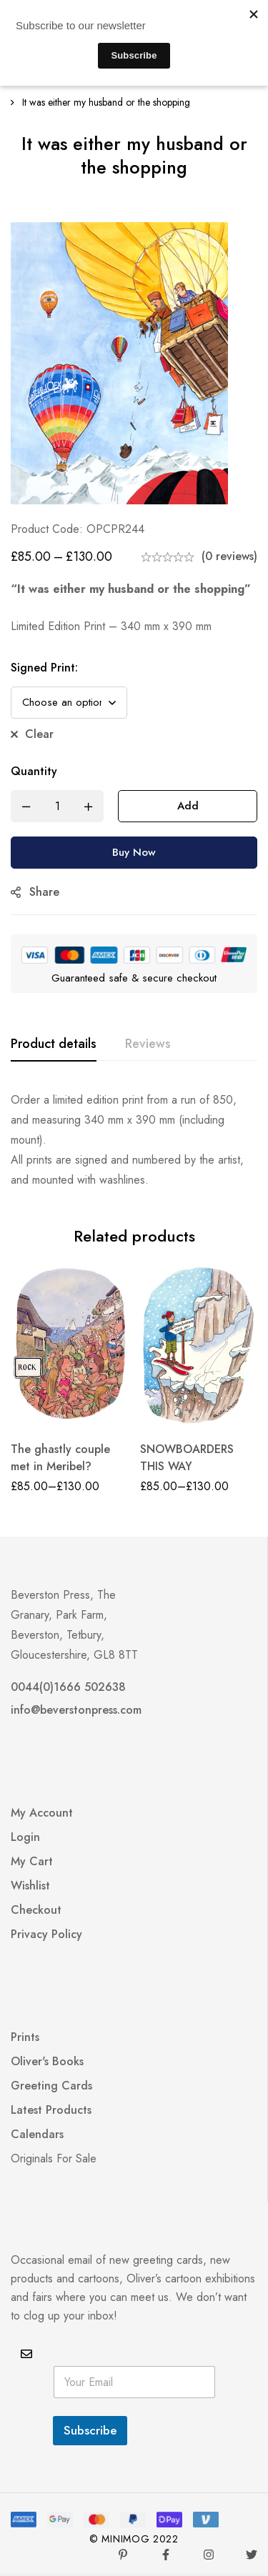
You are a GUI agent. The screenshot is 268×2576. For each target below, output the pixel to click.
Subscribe (90, 2430)
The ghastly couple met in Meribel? (60, 1457)
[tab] (53, 1044)
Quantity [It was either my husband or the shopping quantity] (34, 771)
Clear (39, 734)
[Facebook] (166, 2554)
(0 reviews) (229, 556)
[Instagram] (208, 2554)
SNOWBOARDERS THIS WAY (187, 1457)
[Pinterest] (123, 2554)
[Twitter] (251, 2554)
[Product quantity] (57, 806)
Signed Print (44, 667)
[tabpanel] (134, 1140)
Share (44, 892)
